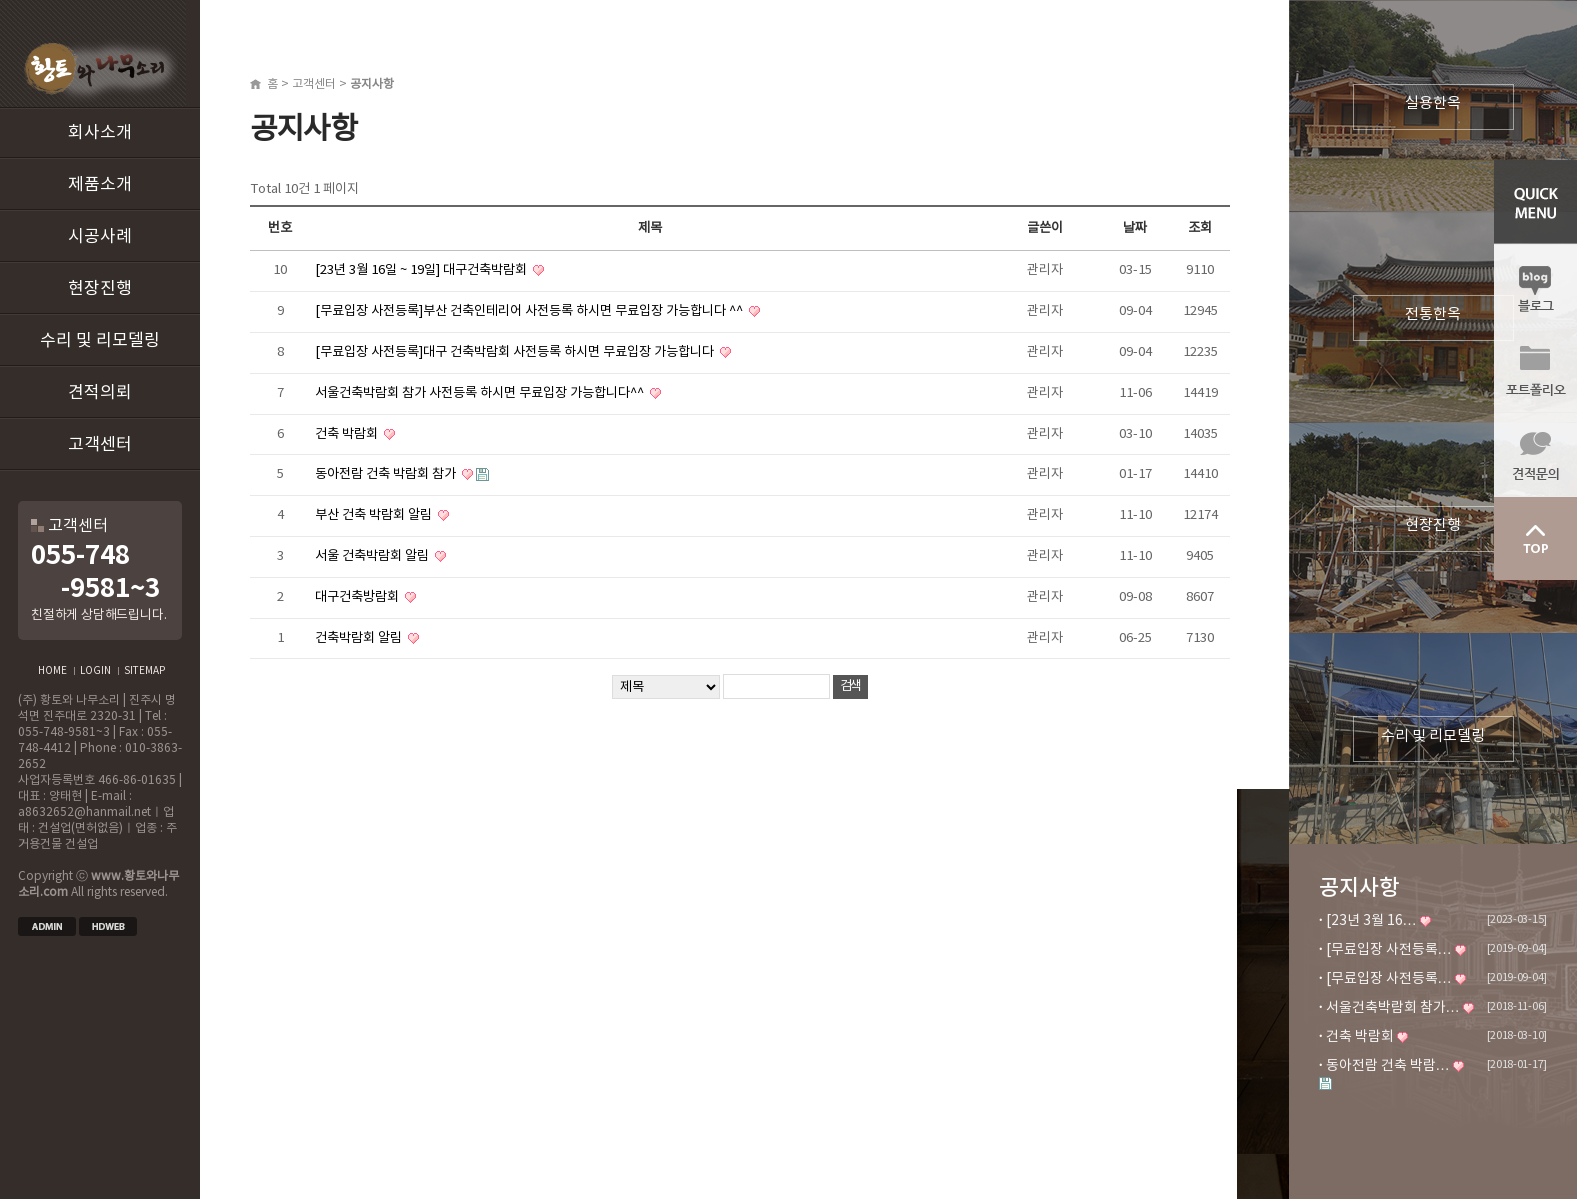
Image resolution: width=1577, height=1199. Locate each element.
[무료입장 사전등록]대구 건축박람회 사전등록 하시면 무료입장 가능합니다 (516, 352)
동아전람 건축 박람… (1388, 1066)
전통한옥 (1433, 314)
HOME (52, 671)
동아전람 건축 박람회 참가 (387, 474)
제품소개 (100, 185)
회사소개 (100, 133)
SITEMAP (144, 671)
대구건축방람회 (358, 597)
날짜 (1135, 228)
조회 (1200, 228)
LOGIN (95, 671)
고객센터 (100, 445)
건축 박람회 (348, 434)
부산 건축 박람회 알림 (375, 515)
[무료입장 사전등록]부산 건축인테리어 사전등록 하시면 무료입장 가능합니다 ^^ (530, 311)
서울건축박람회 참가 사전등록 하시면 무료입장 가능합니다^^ (481, 393)
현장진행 (100, 289)
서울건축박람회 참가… (1393, 1008)
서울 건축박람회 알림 (373, 556)
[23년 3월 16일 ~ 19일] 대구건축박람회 (422, 270)
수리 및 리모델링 (100, 341)
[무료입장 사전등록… (1389, 950)
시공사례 (100, 237)
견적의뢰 (100, 393)
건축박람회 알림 (360, 638)
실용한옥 (1433, 103)
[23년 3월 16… (1371, 921)
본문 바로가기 (0, 0)
